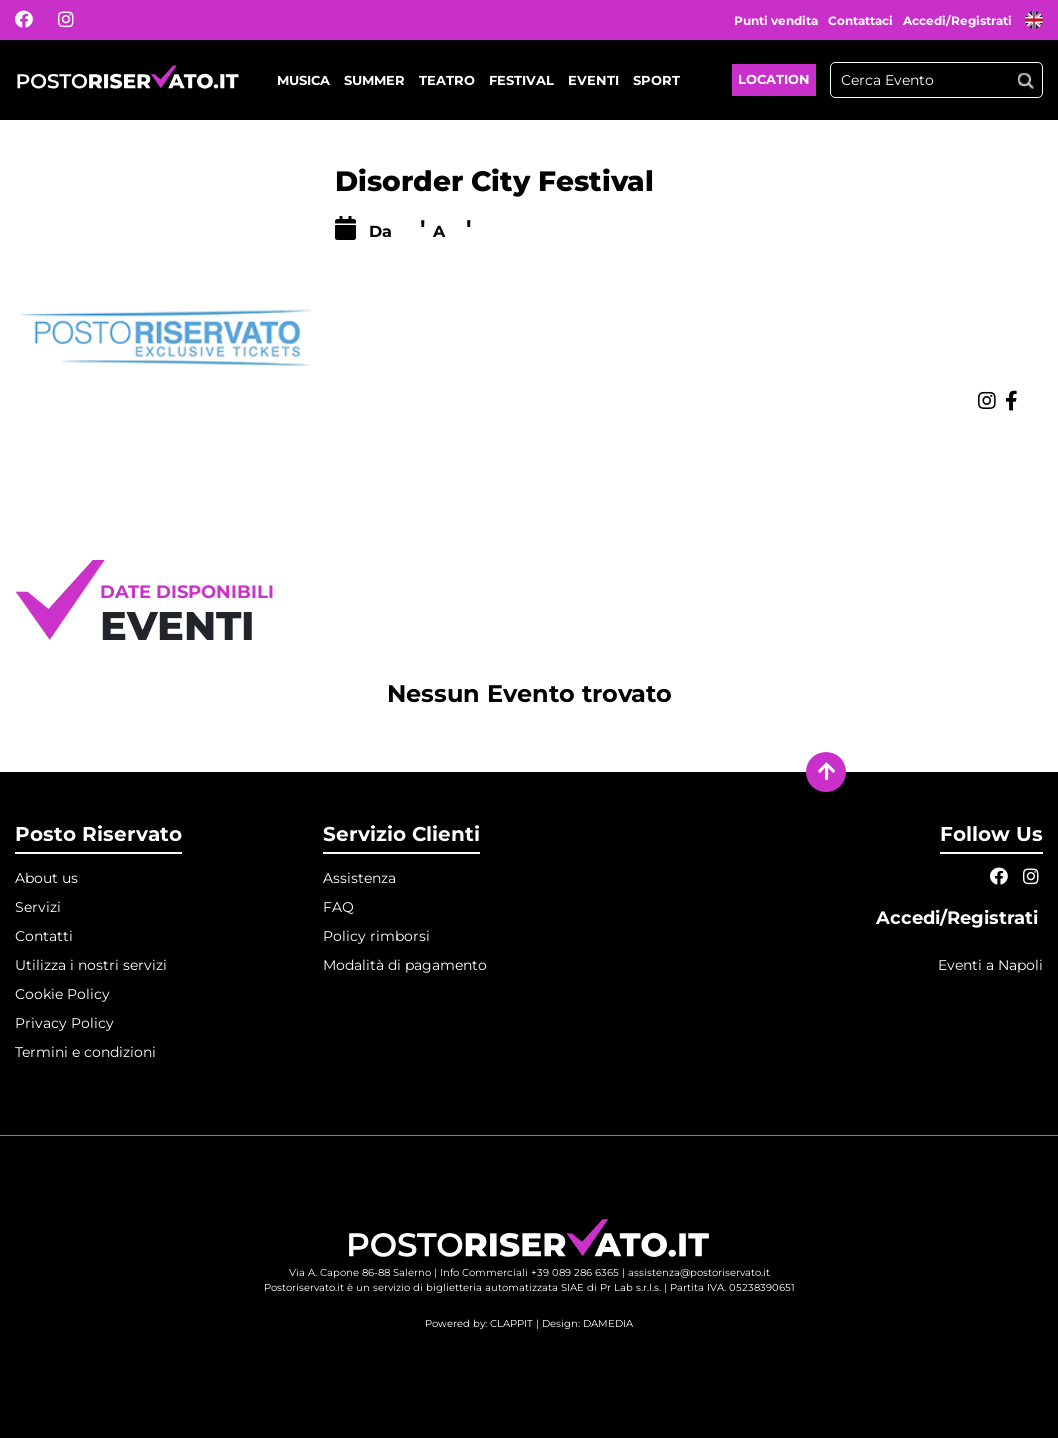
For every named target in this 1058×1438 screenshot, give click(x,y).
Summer (374, 80)
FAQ (338, 907)
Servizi (38, 907)
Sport (656, 80)
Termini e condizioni (85, 1052)
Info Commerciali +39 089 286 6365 (529, 1272)
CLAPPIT (511, 1323)
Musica (303, 80)
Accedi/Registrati (959, 20)
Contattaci (860, 20)
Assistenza (359, 878)
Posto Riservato (98, 834)
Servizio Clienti (401, 834)
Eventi (593, 80)
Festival (521, 80)
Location (774, 79)
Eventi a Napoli (990, 965)
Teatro (447, 80)
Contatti (44, 936)
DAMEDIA (608, 1323)
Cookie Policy (62, 994)
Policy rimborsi (376, 936)
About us (46, 878)
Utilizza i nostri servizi (91, 965)
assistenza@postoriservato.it (699, 1272)
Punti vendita (776, 20)
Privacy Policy (64, 1023)
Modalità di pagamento (405, 965)
